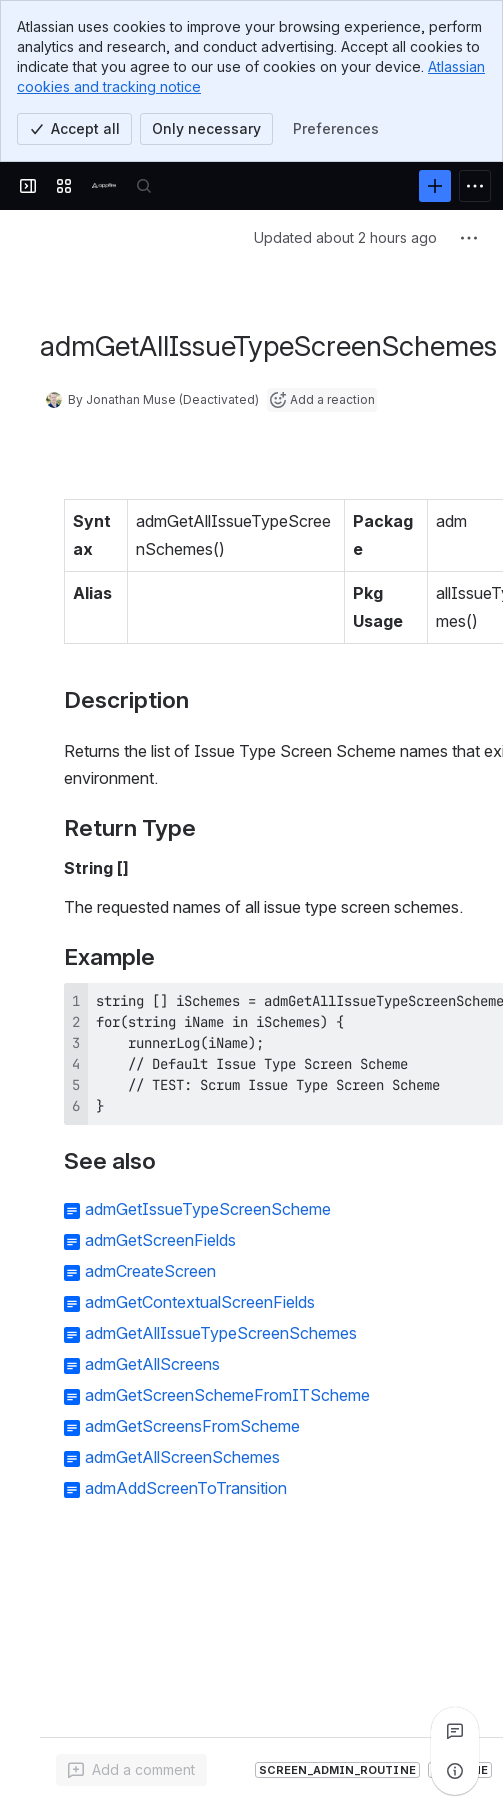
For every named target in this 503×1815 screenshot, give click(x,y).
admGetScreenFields (160, 1240)
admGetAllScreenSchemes (182, 1457)
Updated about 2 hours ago (345, 237)
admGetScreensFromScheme (192, 1426)
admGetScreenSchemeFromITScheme (227, 1395)
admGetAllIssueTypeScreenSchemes (221, 1333)
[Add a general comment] (131, 1770)
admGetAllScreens (152, 1364)
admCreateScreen (150, 1271)
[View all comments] (455, 1731)
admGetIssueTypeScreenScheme (208, 1209)
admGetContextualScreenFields (200, 1302)
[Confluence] (104, 186)
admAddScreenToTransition (186, 1488)
